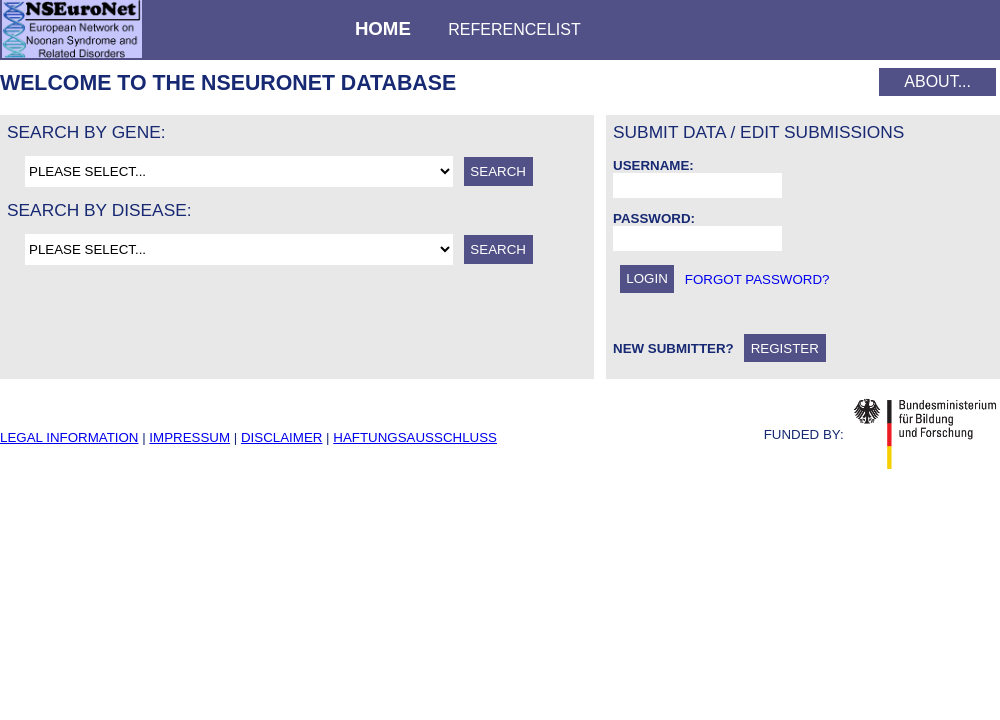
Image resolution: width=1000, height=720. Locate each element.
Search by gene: (86, 132)
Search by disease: (99, 210)
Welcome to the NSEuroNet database (228, 83)
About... (937, 81)
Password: (654, 218)
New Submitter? (673, 348)
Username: (653, 165)
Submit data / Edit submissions (758, 132)
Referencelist (514, 29)
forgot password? (757, 278)
